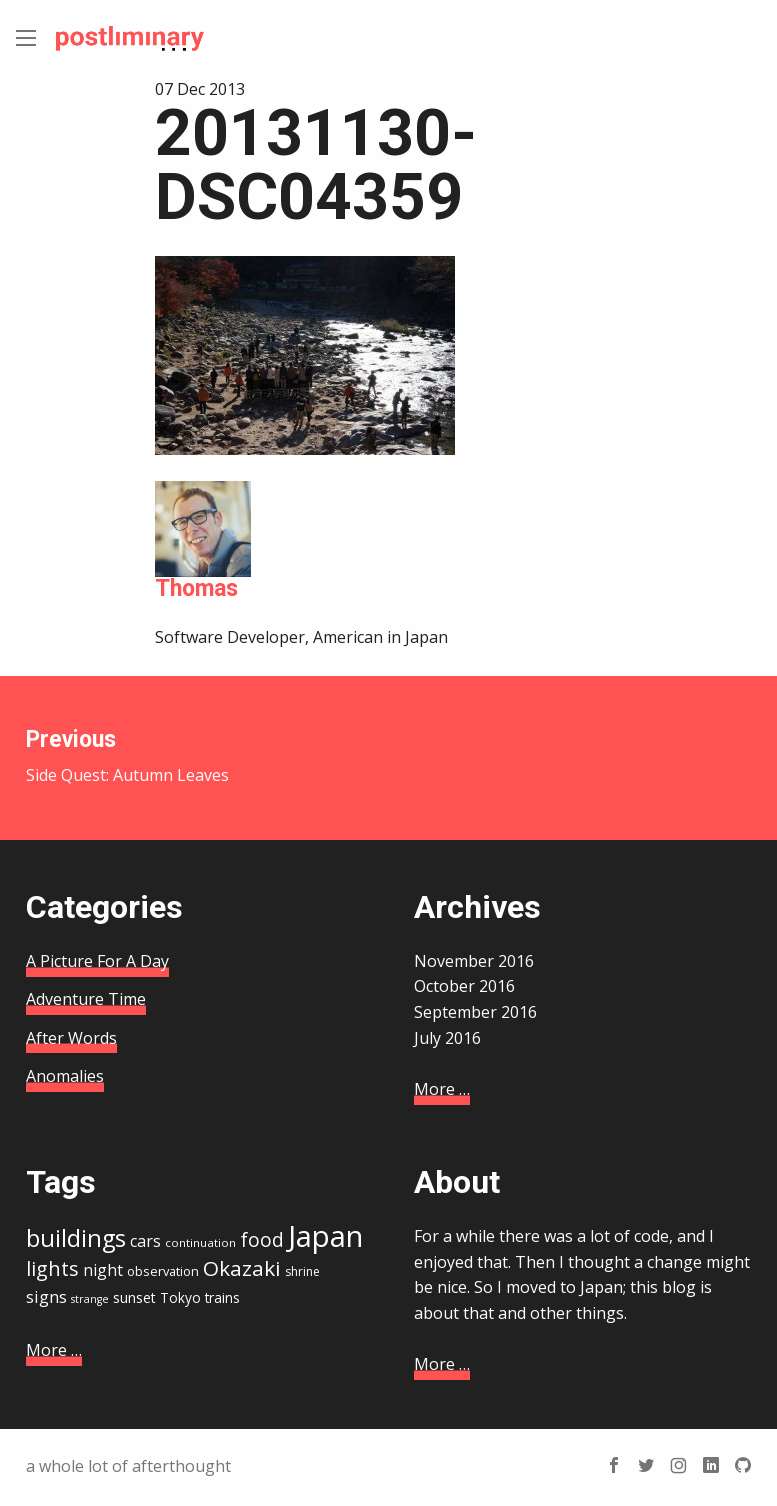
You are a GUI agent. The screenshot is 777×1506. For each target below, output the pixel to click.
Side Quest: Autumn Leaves (194, 756)
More (442, 1089)
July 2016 (447, 1038)
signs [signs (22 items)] (46, 1296)
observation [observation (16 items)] (163, 1271)
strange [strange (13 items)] (90, 1299)
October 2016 (464, 986)
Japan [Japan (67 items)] (325, 1236)
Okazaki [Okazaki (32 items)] (242, 1268)
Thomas (196, 588)
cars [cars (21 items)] (145, 1241)
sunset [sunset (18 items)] (134, 1297)
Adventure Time (86, 999)
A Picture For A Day (97, 961)
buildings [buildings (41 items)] (76, 1238)
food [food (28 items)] (262, 1240)
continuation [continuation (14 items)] (200, 1242)
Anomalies (65, 1076)
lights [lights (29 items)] (52, 1268)
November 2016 (474, 961)
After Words (71, 1038)
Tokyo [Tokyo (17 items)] (180, 1297)
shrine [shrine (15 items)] (302, 1271)
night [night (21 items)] (103, 1270)
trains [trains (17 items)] (222, 1297)
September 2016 (475, 1012)
